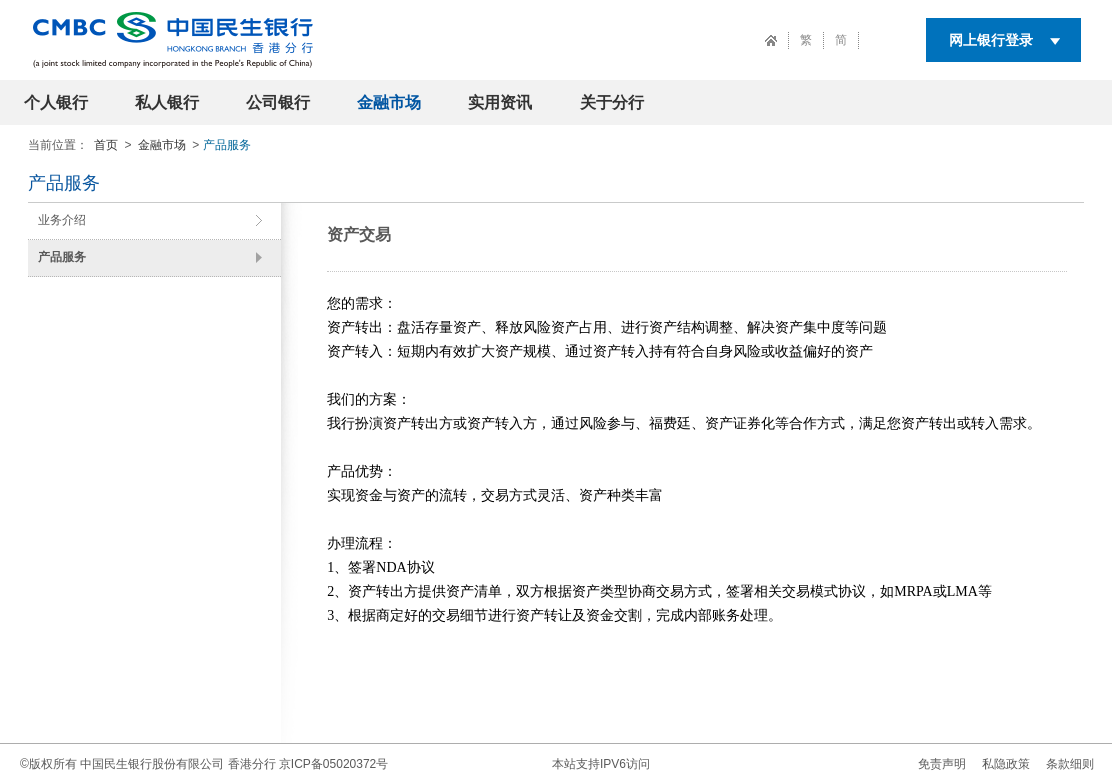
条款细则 (1070, 764)
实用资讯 (500, 102)
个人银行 (56, 102)
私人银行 (167, 102)
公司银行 (278, 102)
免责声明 (942, 764)
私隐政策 (1006, 764)
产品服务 (62, 257)
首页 (106, 145)
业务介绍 (62, 220)
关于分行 (612, 102)
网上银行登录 (991, 40)
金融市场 (389, 102)
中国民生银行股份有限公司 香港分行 (177, 764)
